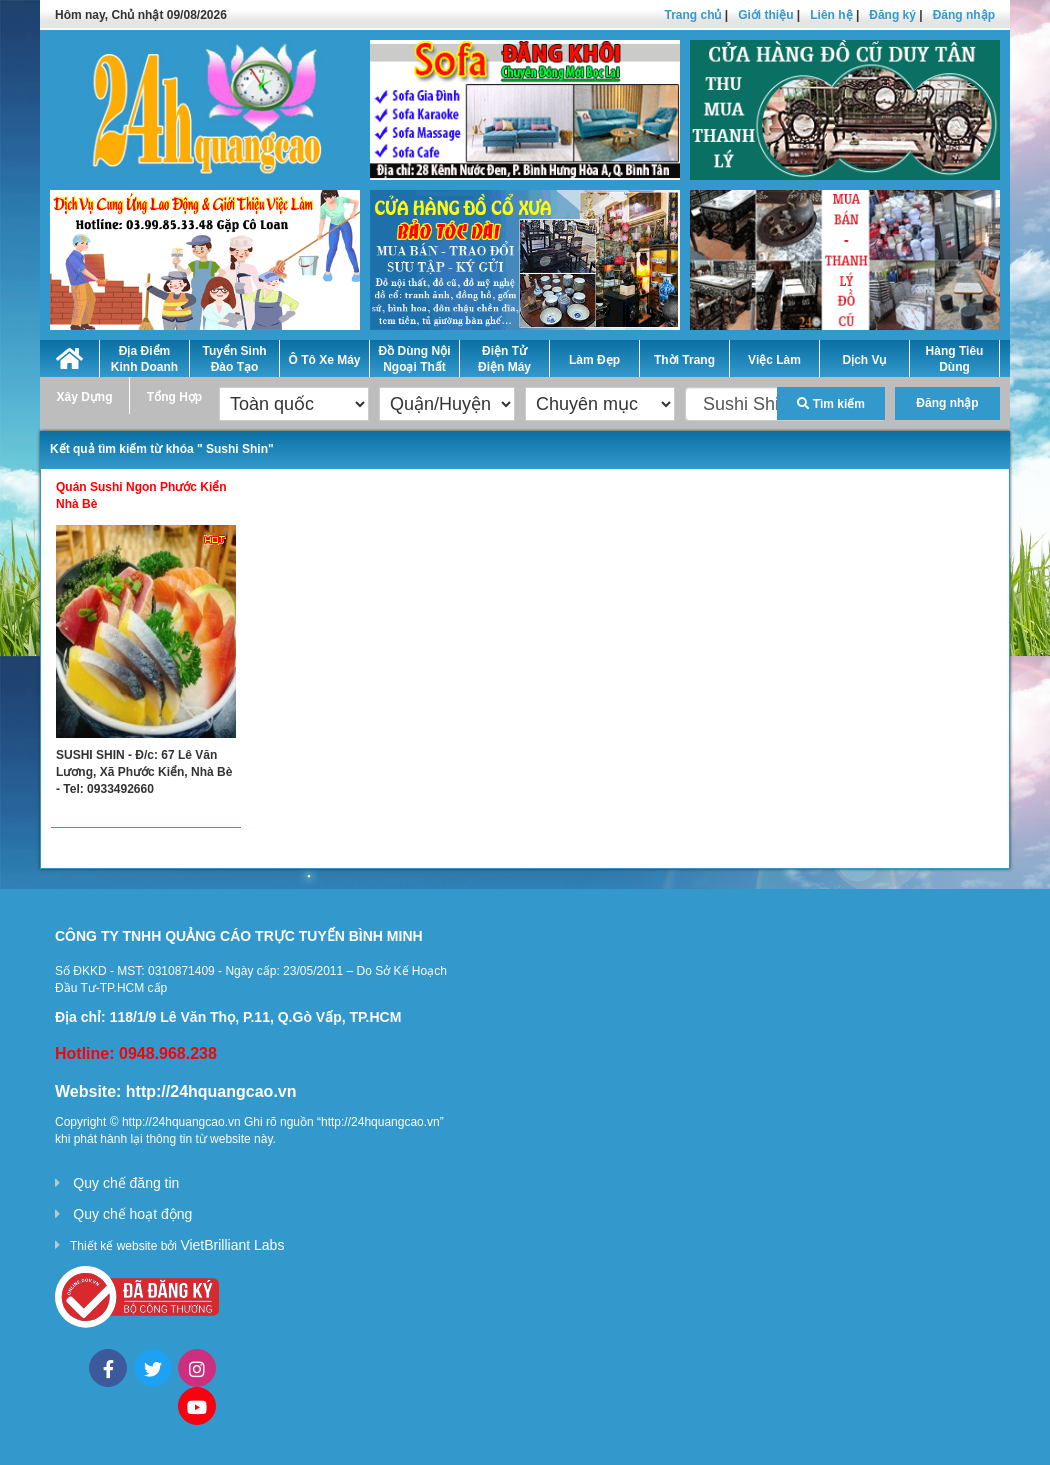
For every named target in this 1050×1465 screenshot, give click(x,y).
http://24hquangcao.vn (211, 1091)
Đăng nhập (964, 15)
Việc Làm (774, 360)
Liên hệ (831, 15)
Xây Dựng (84, 397)
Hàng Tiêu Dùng (955, 359)
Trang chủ (692, 15)
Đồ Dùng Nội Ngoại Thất (415, 359)
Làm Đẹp (594, 360)
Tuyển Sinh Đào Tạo (234, 359)
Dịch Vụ (864, 360)
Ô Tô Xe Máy (324, 360)
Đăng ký (892, 15)
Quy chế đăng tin (126, 1183)
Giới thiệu (765, 15)
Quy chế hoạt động (132, 1214)
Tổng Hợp (174, 397)
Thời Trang (684, 360)
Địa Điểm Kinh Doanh (144, 359)
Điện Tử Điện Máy (504, 359)
